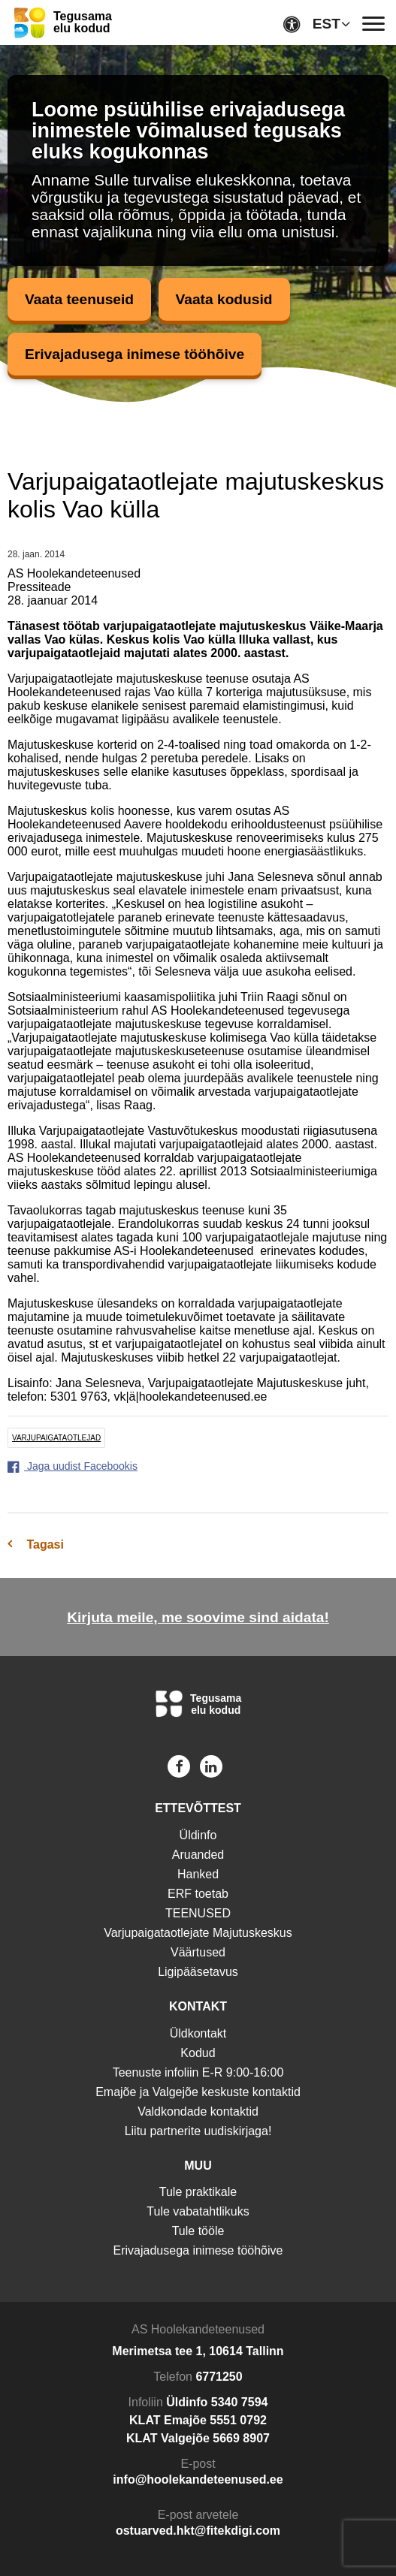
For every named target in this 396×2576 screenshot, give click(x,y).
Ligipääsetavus (198, 1971)
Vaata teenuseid (79, 299)
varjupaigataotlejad (56, 1438)
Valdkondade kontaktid (198, 2111)
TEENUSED (198, 1913)
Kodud (197, 2053)
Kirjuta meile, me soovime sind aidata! (198, 1617)
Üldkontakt (198, 2033)
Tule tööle (198, 2231)
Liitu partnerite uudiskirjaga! (198, 2131)
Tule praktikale (198, 2191)
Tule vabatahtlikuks (198, 2211)
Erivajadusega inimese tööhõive (134, 354)
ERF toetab (198, 1893)
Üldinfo (198, 1835)
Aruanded (198, 1854)
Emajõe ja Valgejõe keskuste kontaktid (198, 2092)
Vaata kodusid (224, 299)
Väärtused (198, 1952)
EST (326, 24)
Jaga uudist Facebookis (73, 1466)
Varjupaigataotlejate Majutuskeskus (198, 1932)
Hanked (198, 1874)
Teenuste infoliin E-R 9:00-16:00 (198, 2072)
